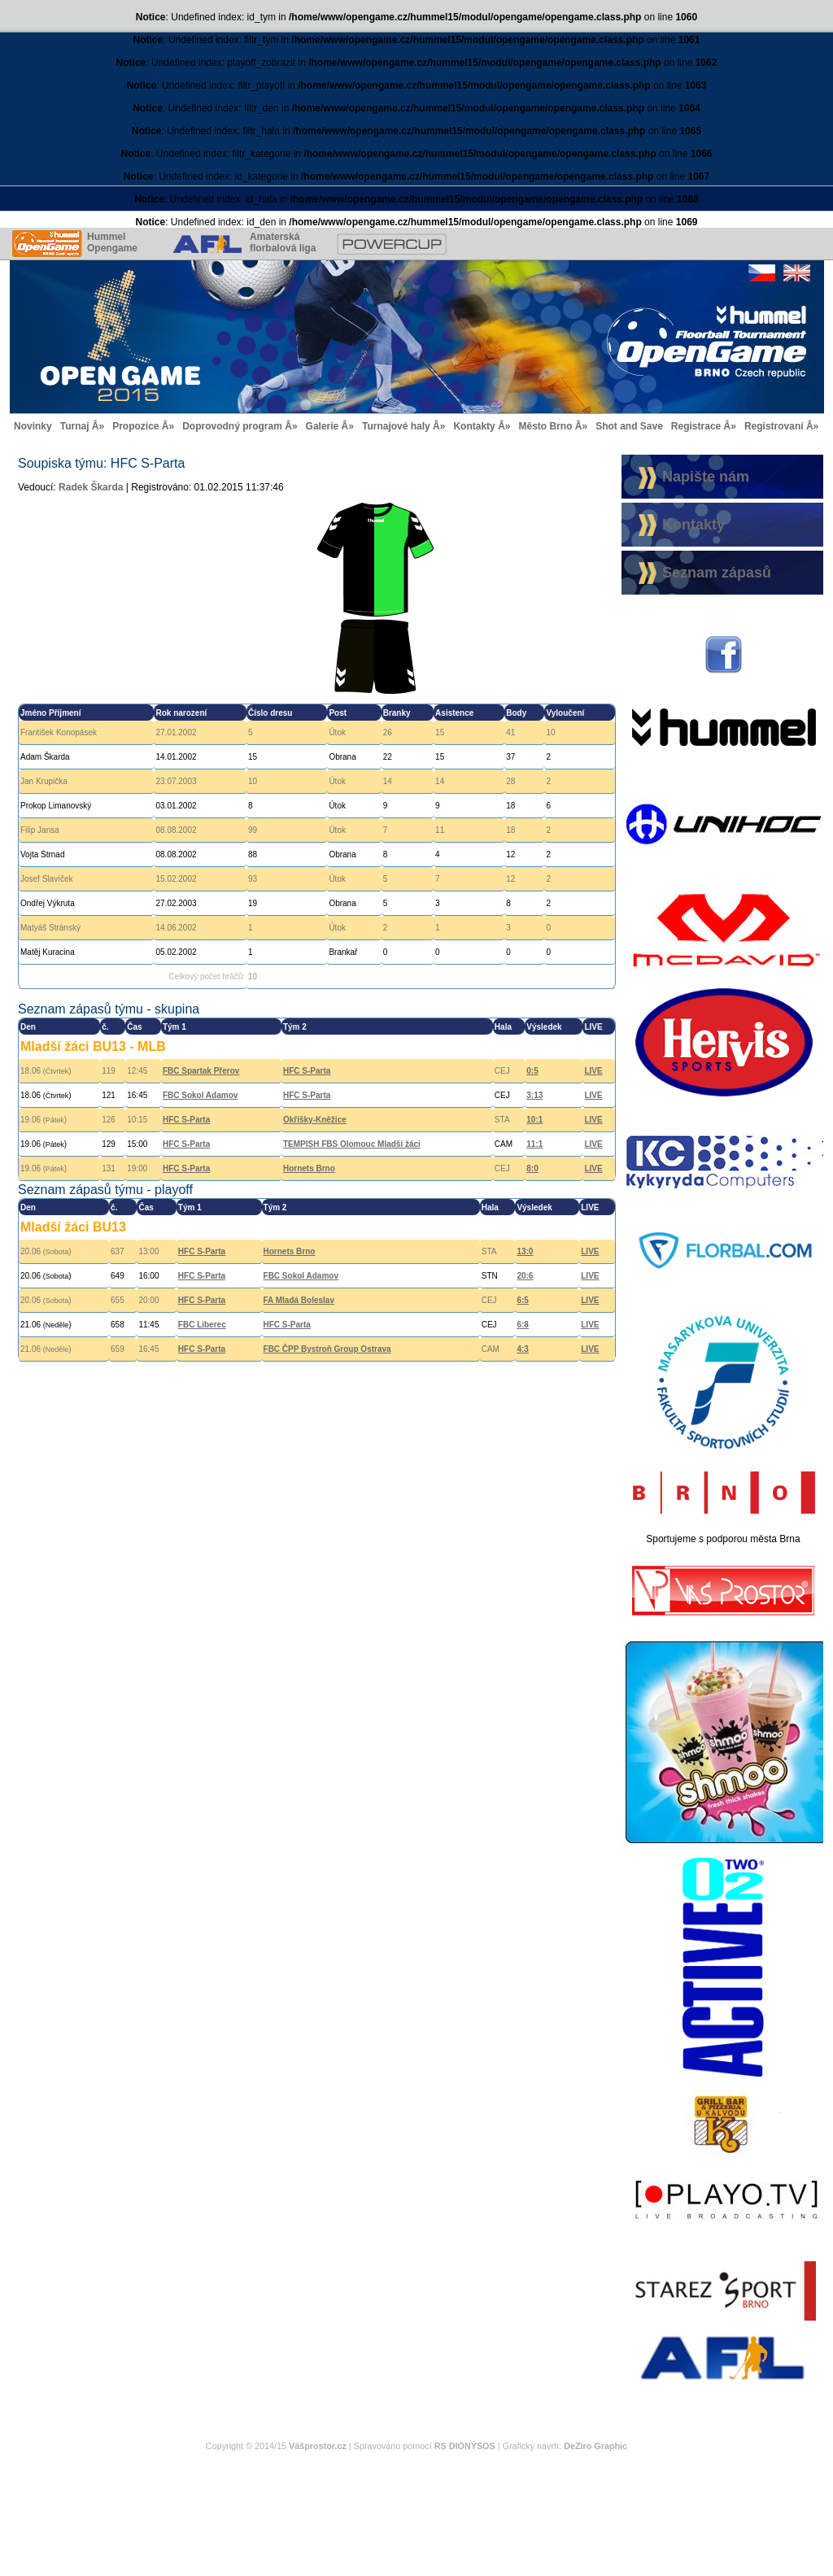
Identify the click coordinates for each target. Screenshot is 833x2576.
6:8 (522, 1324)
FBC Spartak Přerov (201, 1070)
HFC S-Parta (306, 1070)
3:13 (534, 1095)
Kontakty (474, 426)
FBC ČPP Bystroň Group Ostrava (327, 1349)
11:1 (534, 1144)
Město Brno (545, 426)
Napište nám (705, 477)
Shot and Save (629, 426)
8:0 (532, 1168)
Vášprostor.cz (318, 2446)
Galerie (322, 426)
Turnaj (74, 426)
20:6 (525, 1275)
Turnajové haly (396, 426)
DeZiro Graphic (595, 2446)
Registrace (696, 426)
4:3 (522, 1349)
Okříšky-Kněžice (315, 1119)
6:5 (522, 1300)
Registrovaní (774, 426)
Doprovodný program (232, 426)
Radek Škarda (91, 487)
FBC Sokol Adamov (200, 1095)
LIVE (593, 1070)
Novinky (33, 426)
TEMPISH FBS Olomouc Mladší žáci (352, 1144)
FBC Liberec (202, 1324)
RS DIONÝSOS (464, 2446)
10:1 (534, 1119)
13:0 (525, 1251)
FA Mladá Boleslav (299, 1300)
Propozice (135, 426)
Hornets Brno (309, 1168)
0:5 (532, 1070)
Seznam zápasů (716, 572)
